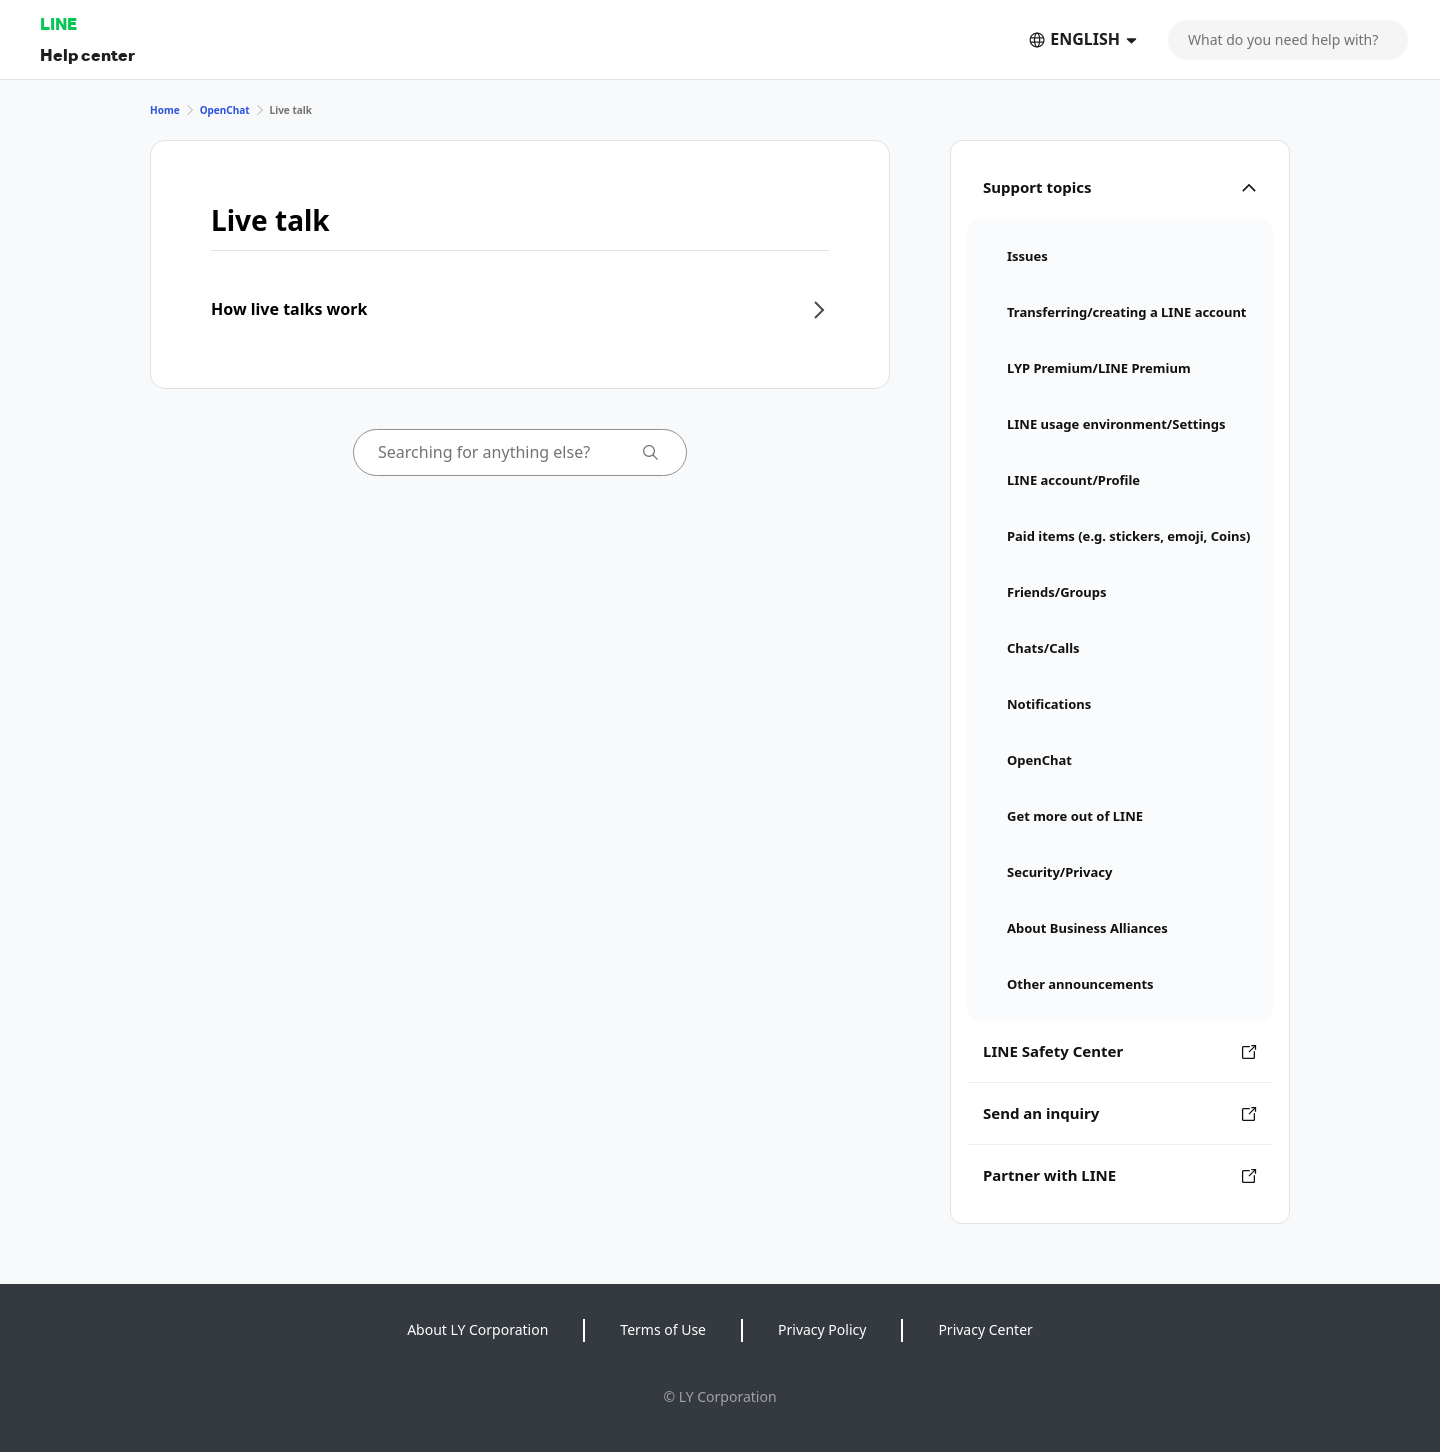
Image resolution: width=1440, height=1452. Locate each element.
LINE (58, 23)
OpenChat (225, 110)
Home (165, 110)
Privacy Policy (822, 1329)
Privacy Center (985, 1329)
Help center (87, 54)
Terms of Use (663, 1329)
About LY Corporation (477, 1329)
